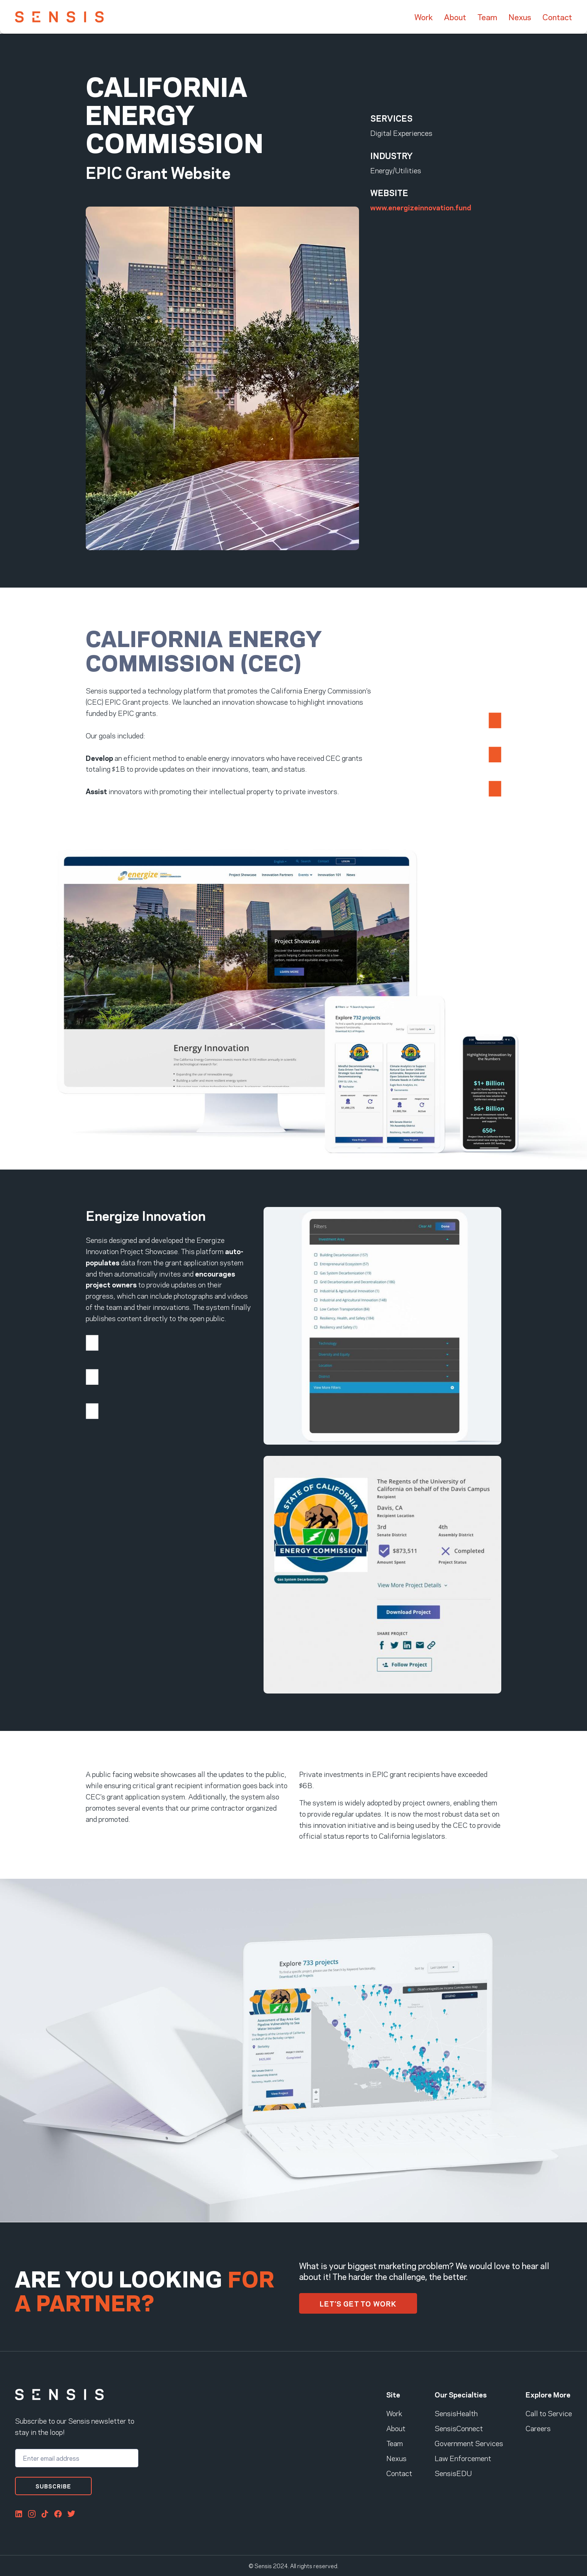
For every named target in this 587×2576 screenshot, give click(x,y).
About (455, 16)
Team (487, 16)
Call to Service (549, 2413)
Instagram (32, 2514)
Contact (557, 16)
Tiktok (45, 2514)
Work (423, 16)
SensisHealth (456, 2413)
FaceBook (58, 2514)
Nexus (519, 16)
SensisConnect (459, 2428)
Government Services (469, 2443)
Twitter (71, 2514)
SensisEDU (453, 2472)
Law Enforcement (463, 2457)
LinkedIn (18, 2514)
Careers (538, 2428)
